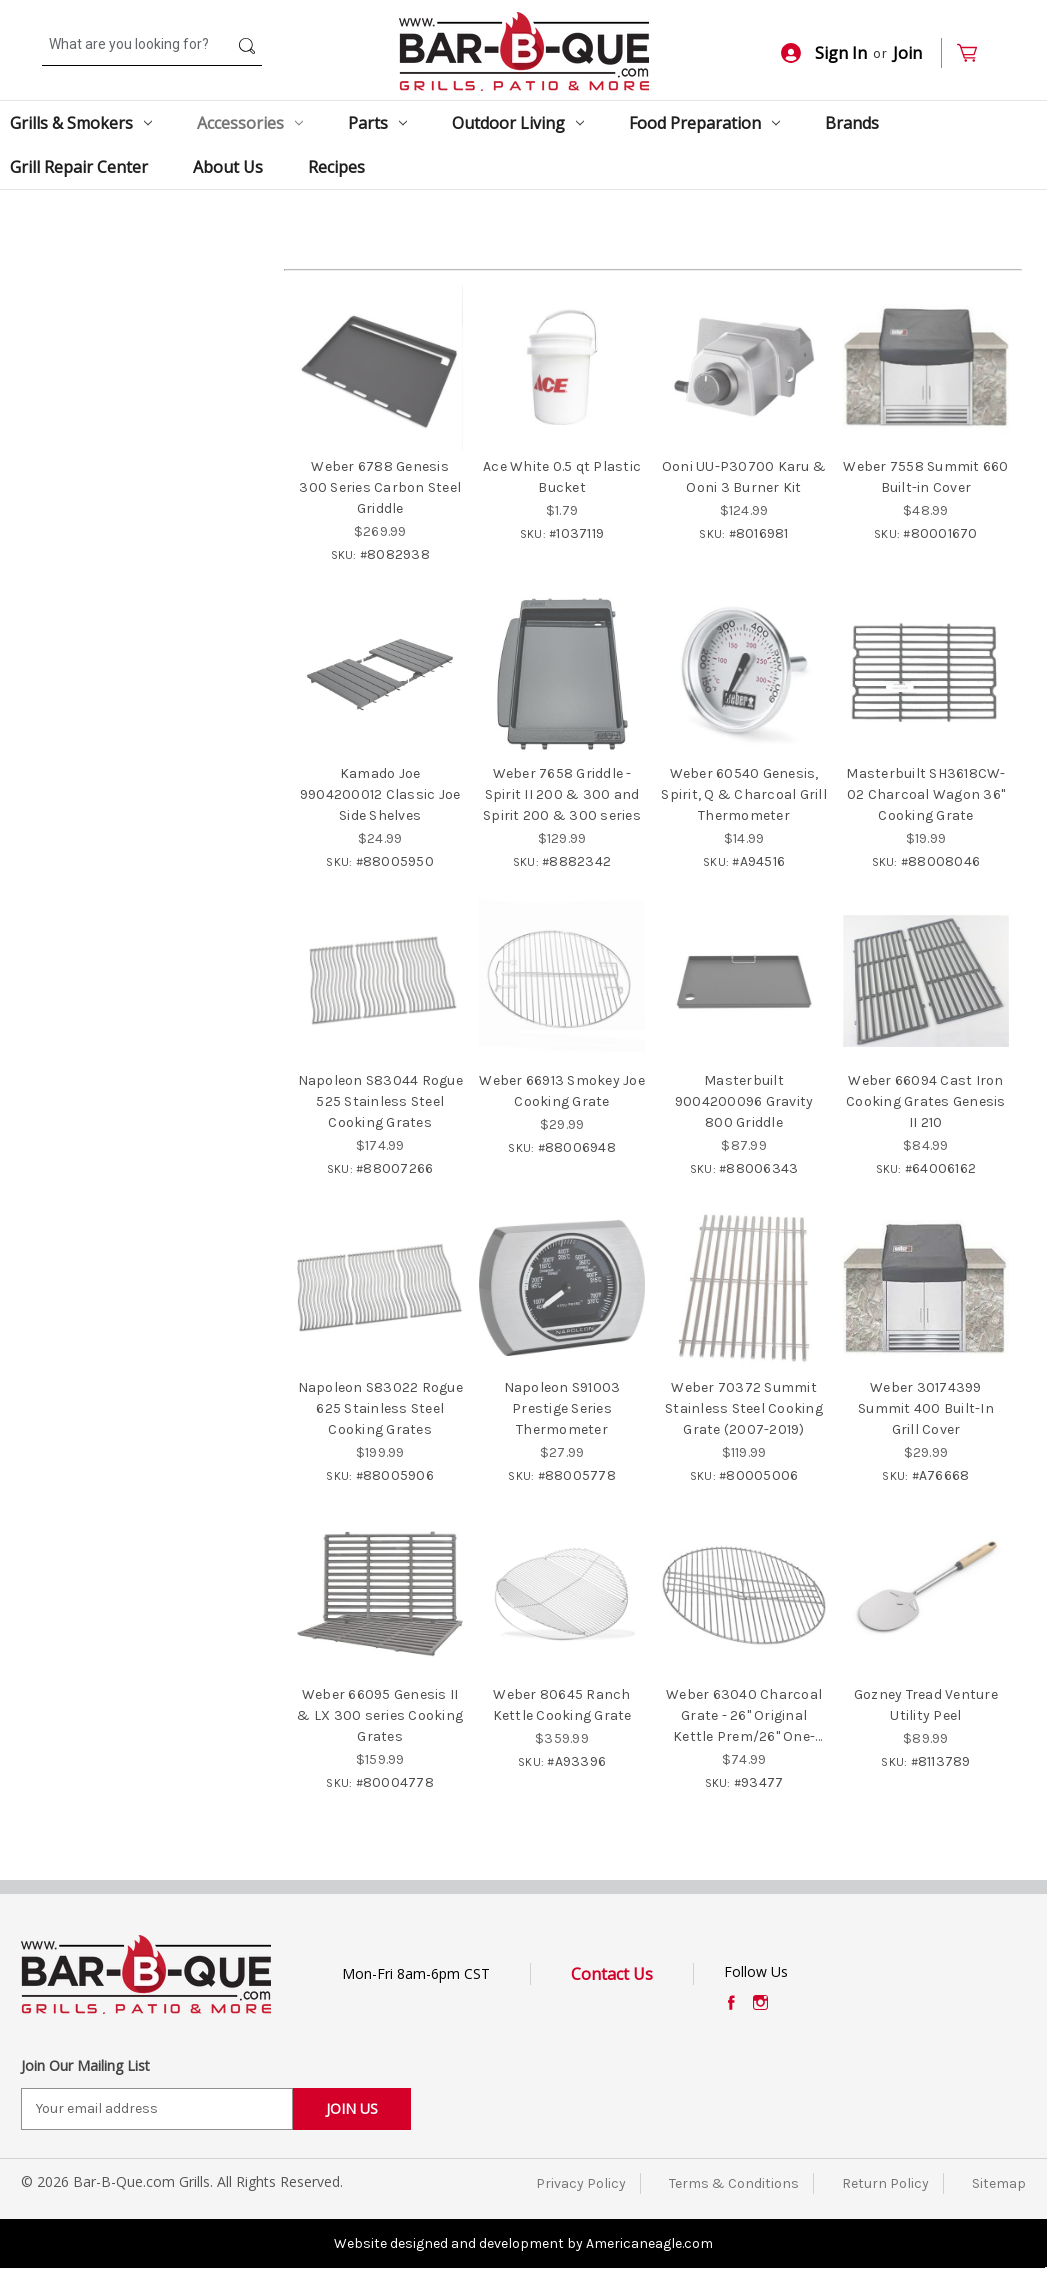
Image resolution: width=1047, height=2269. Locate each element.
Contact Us (612, 1974)
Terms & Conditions (734, 2183)
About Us (228, 167)
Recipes (336, 167)
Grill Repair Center (79, 167)
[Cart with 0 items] (975, 53)
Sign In (824, 53)
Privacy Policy (581, 2183)
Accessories (250, 123)
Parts (377, 123)
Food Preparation (704, 123)
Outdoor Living (518, 123)
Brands (852, 123)
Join (907, 53)
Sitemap (999, 2183)
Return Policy (885, 2183)
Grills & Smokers (81, 123)
